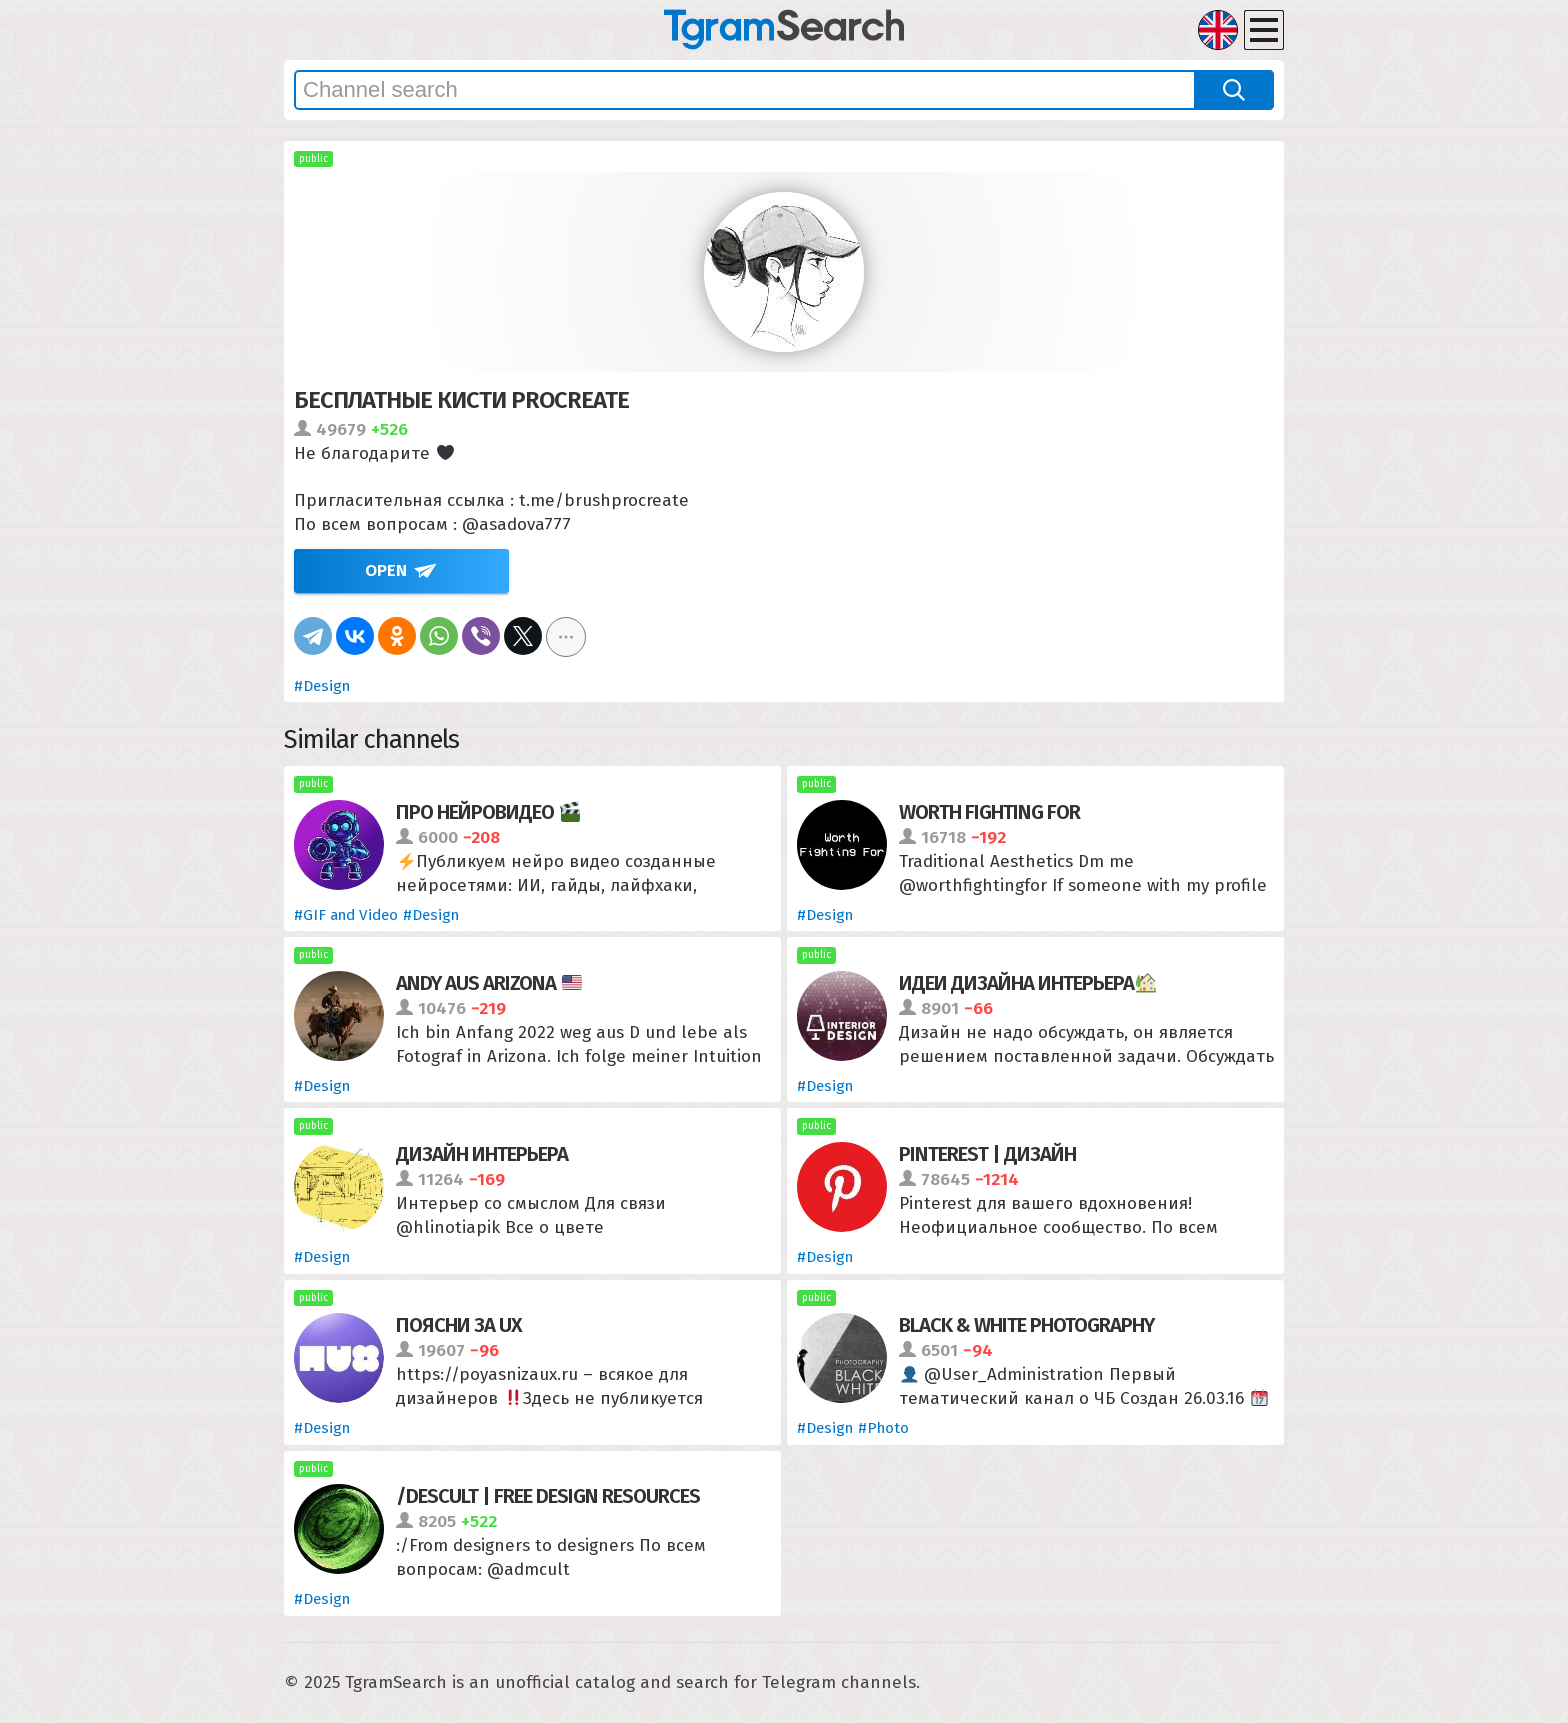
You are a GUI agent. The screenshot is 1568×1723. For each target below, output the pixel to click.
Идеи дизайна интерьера (1027, 983)
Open (386, 570)
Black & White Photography (1026, 1325)
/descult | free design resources (548, 1496)
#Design (322, 686)
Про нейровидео (488, 812)
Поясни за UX (459, 1325)
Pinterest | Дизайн (987, 1154)
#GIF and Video (346, 915)
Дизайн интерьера (482, 1154)
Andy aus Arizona (489, 983)
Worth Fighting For (989, 812)
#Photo (883, 1428)
